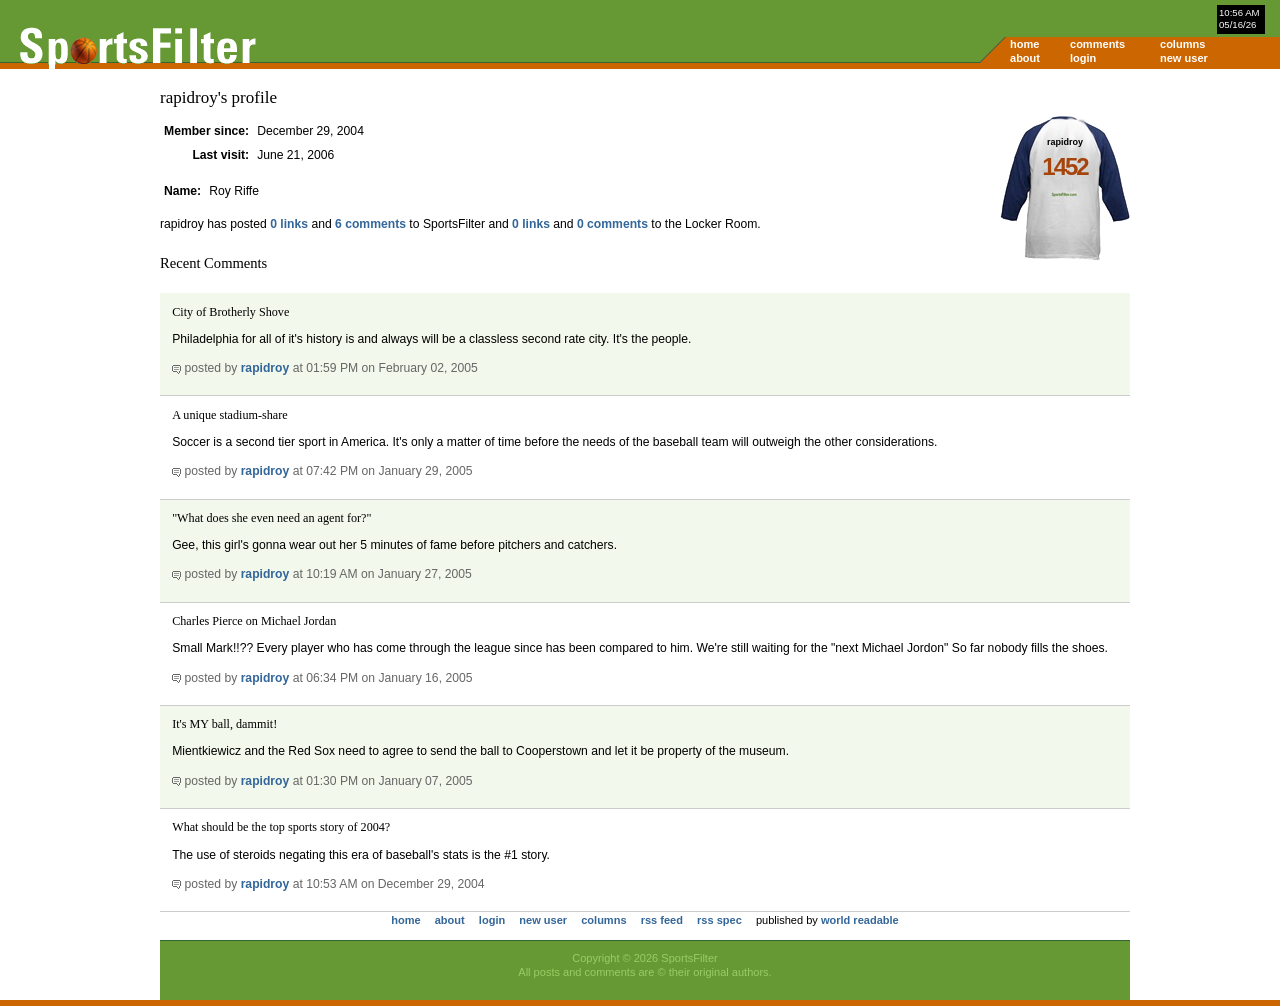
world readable (860, 920)
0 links (289, 224)
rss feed (662, 920)
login (1083, 58)
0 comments (612, 224)
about (1025, 58)
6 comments (370, 224)
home (1024, 44)
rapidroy (265, 368)
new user (1184, 58)
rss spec (719, 920)
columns (1182, 44)
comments (1097, 44)
